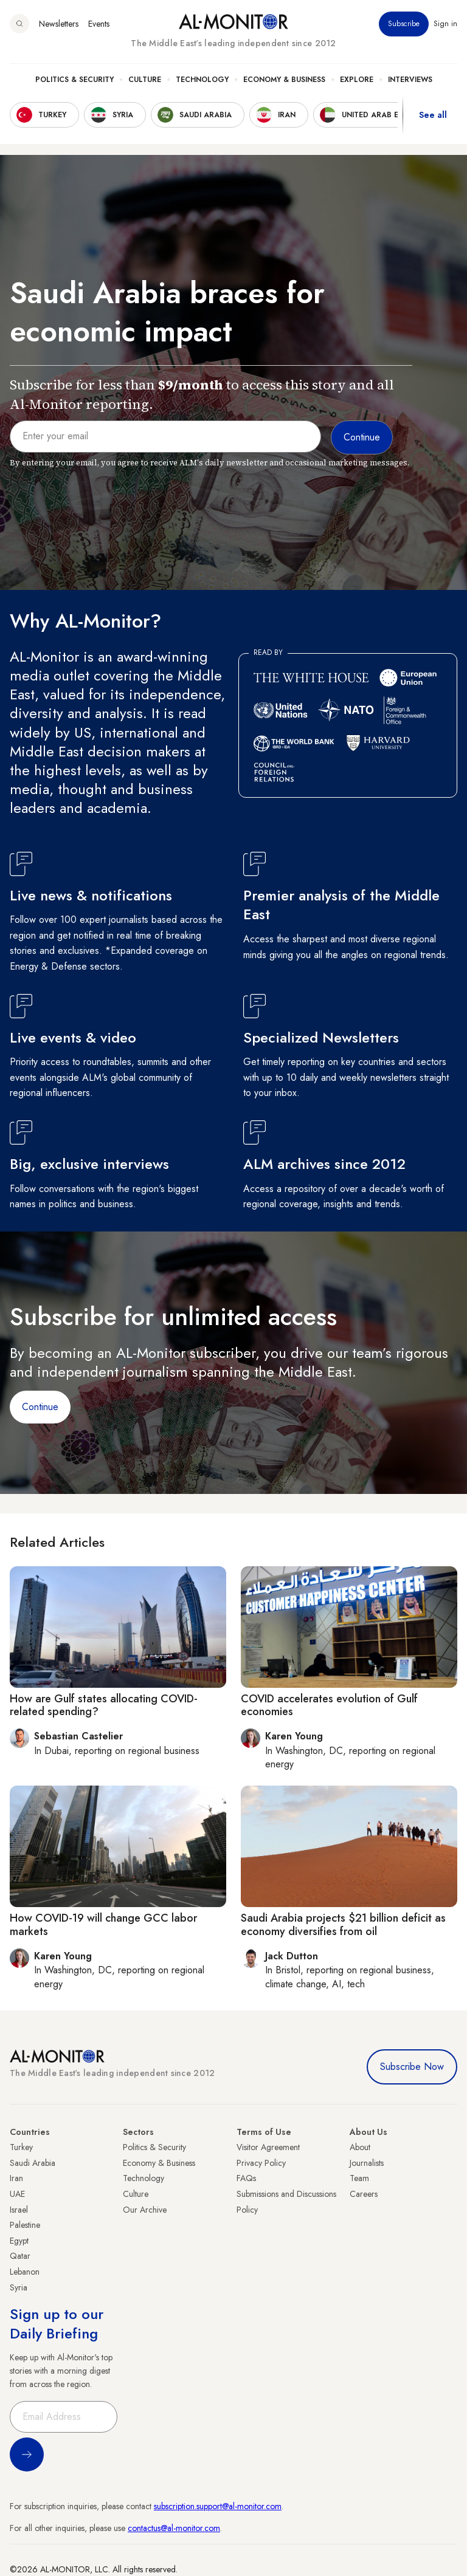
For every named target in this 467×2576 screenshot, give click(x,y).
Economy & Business (284, 79)
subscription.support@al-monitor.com (218, 2506)
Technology (202, 79)
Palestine (25, 2225)
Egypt (19, 2241)
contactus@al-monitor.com (174, 2528)
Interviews (410, 79)
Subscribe (404, 23)
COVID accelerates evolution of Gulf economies (329, 1705)
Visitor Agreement (268, 2147)
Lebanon (25, 2272)
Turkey (21, 2147)
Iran (16, 2178)
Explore (356, 79)
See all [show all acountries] (433, 115)
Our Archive (145, 2210)
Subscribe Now (412, 2067)
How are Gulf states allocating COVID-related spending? (104, 1705)
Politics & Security (74, 79)
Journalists (367, 2163)
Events (98, 24)
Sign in (445, 23)
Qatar (20, 2256)
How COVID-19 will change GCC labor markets (103, 1924)
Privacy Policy (261, 2163)
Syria (18, 2287)
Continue (40, 1407)
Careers (364, 2194)
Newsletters (58, 24)
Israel (19, 2210)
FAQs (246, 2178)
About (360, 2147)
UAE (17, 2194)
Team (359, 2178)
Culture (144, 79)
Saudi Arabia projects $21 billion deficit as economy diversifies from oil (343, 1924)
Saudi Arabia (32, 2163)
